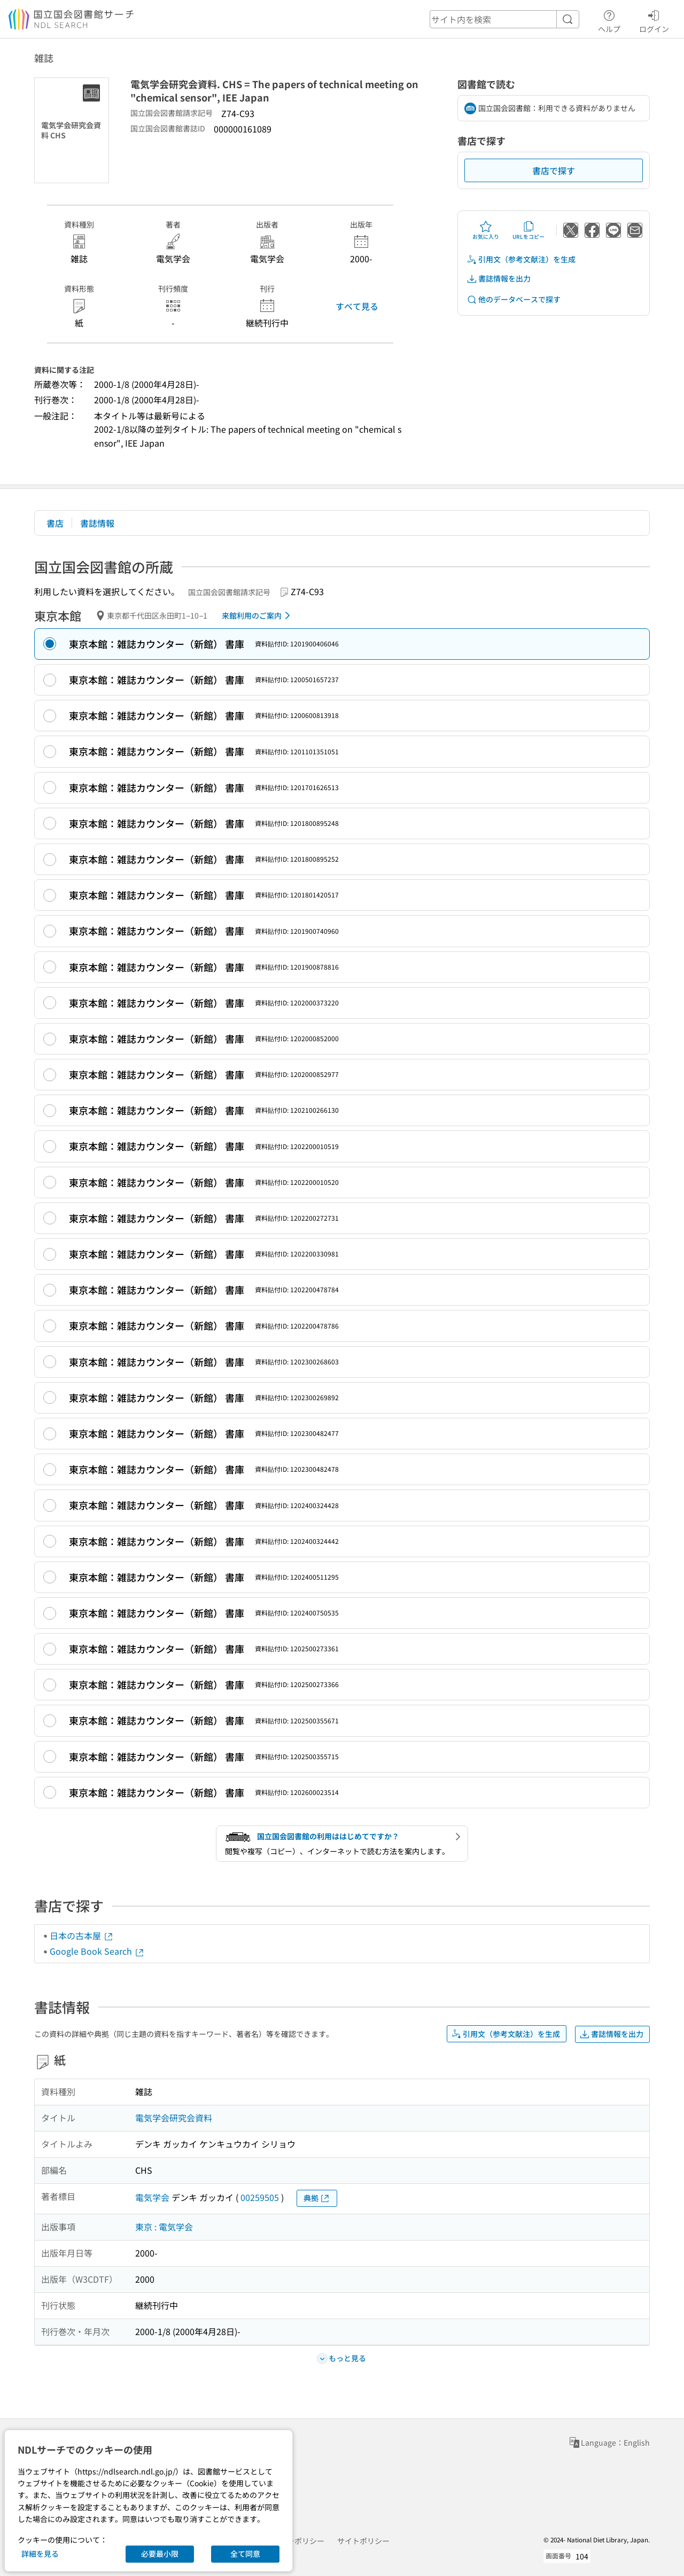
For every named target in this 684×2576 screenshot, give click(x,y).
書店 (55, 523)
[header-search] (504, 19)
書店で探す (553, 170)
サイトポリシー (363, 2540)
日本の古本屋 (82, 1935)
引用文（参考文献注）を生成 (521, 259)
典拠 (317, 2198)
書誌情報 (97, 523)
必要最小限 (159, 2553)
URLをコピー (528, 230)
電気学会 (152, 2197)
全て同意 (245, 2553)
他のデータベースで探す (514, 299)
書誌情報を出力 (499, 278)
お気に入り (485, 230)
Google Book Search (97, 1951)
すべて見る (357, 306)
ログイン (654, 20)
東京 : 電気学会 (164, 2226)
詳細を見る (40, 2553)
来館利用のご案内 (258, 615)
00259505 (259, 2197)
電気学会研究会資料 (173, 2117)
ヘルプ (609, 20)
